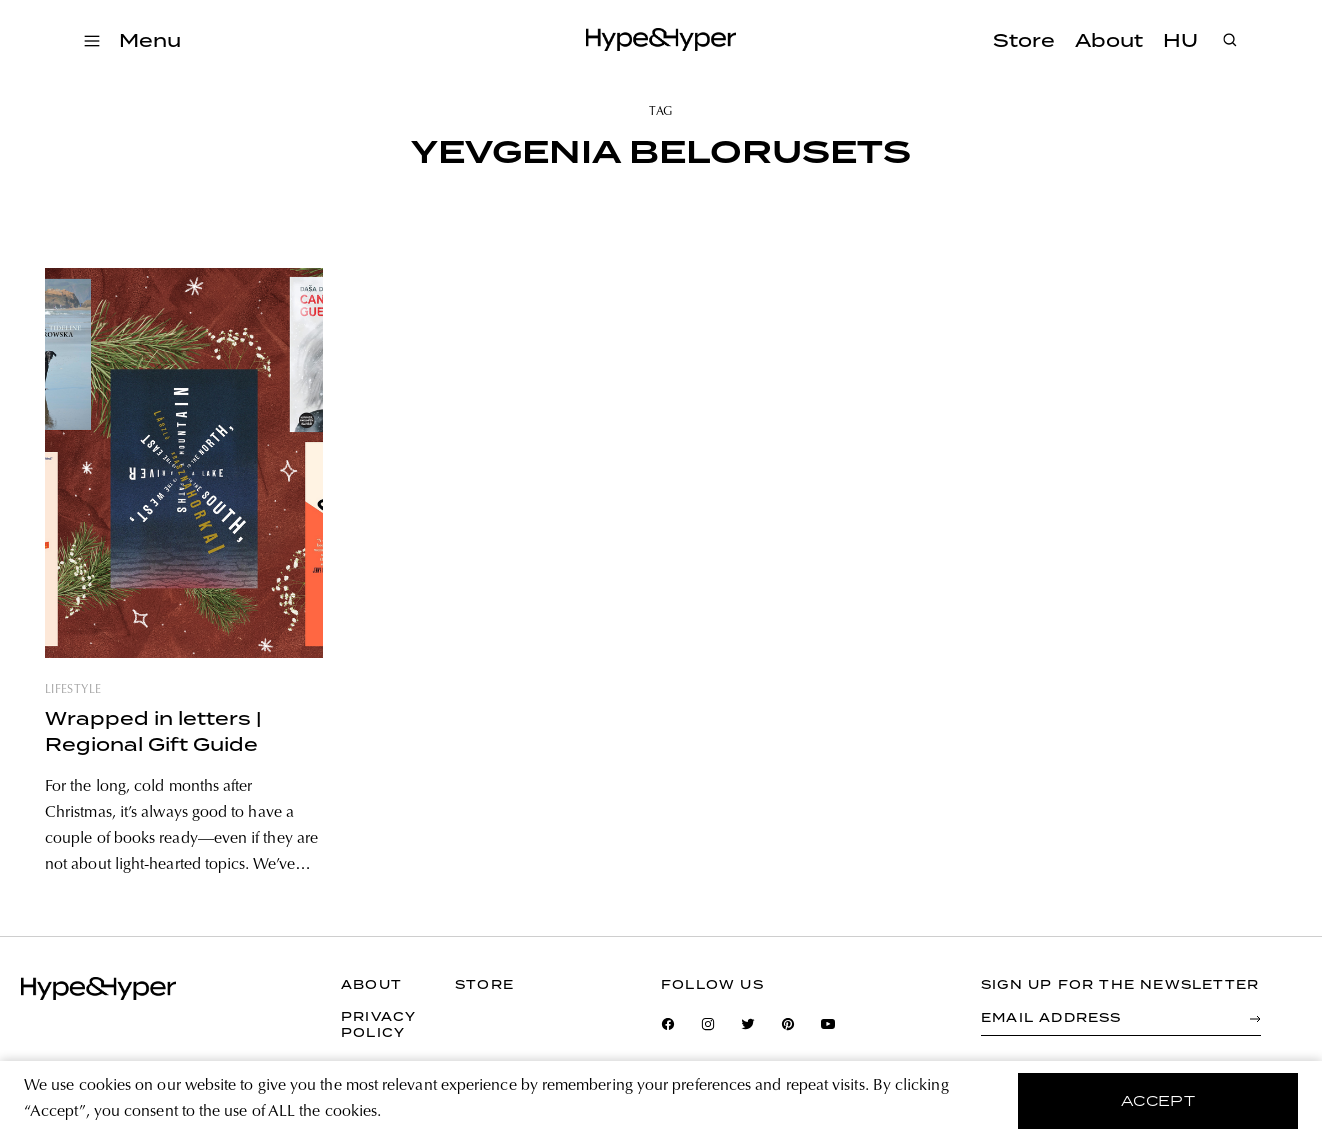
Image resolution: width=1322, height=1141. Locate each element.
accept (1158, 1101)
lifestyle (73, 690)
